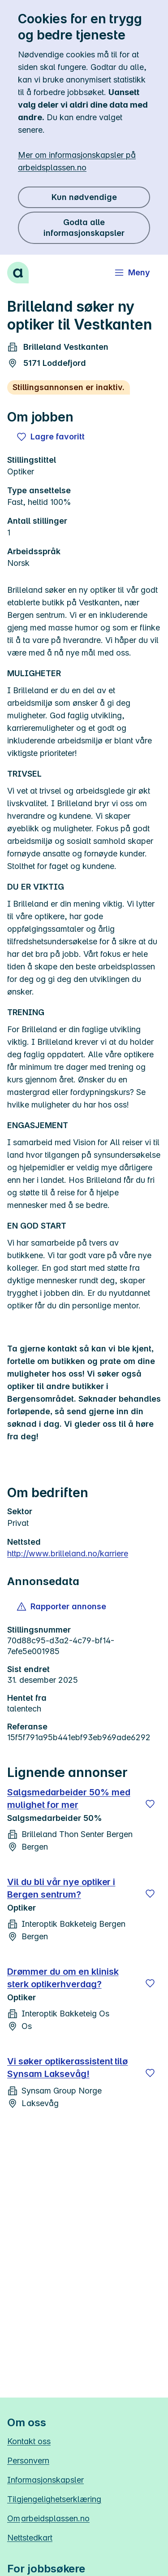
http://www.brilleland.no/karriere (67, 1553)
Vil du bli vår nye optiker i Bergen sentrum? (61, 1888)
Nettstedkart (29, 2537)
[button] (62, 1606)
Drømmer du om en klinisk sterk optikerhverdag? (63, 1978)
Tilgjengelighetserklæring (54, 2499)
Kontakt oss (29, 2441)
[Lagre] (150, 1804)
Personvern (28, 2460)
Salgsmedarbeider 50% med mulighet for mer (68, 1798)
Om (48, 2518)
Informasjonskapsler (45, 2480)
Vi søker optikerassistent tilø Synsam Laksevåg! (67, 2067)
